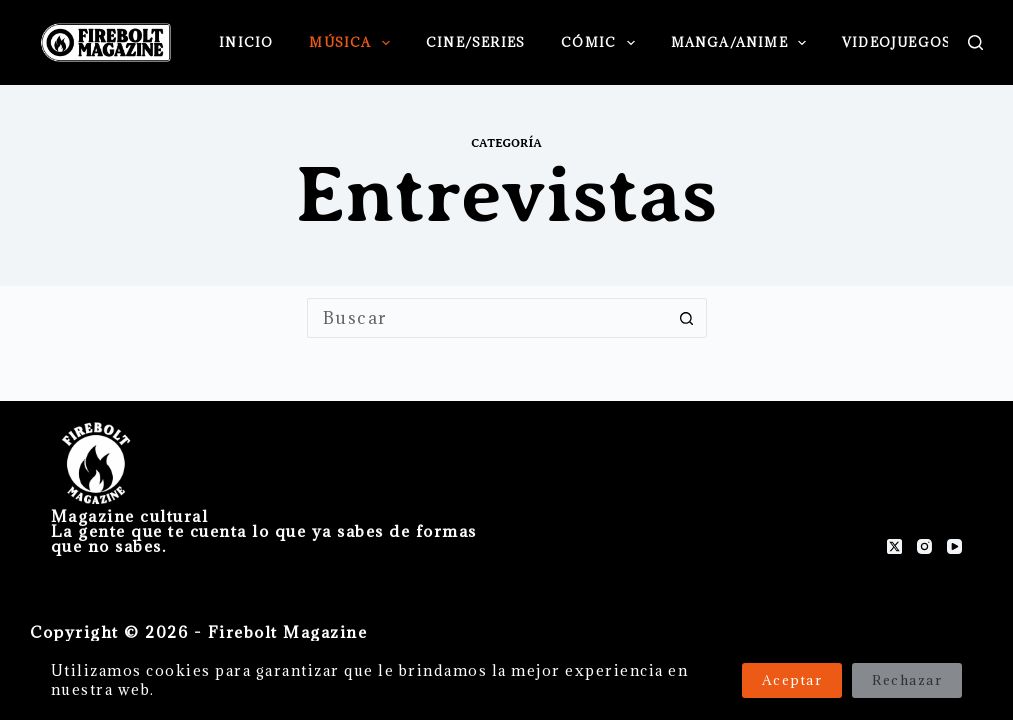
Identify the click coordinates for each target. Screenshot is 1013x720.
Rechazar (907, 680)
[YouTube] (954, 546)
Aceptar (792, 680)
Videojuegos (910, 43)
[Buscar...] (487, 318)
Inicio (246, 42)
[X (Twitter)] (894, 546)
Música (353, 43)
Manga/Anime (743, 43)
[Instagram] (924, 546)
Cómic (601, 43)
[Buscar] (975, 42)
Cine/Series (475, 42)
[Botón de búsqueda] (687, 318)
